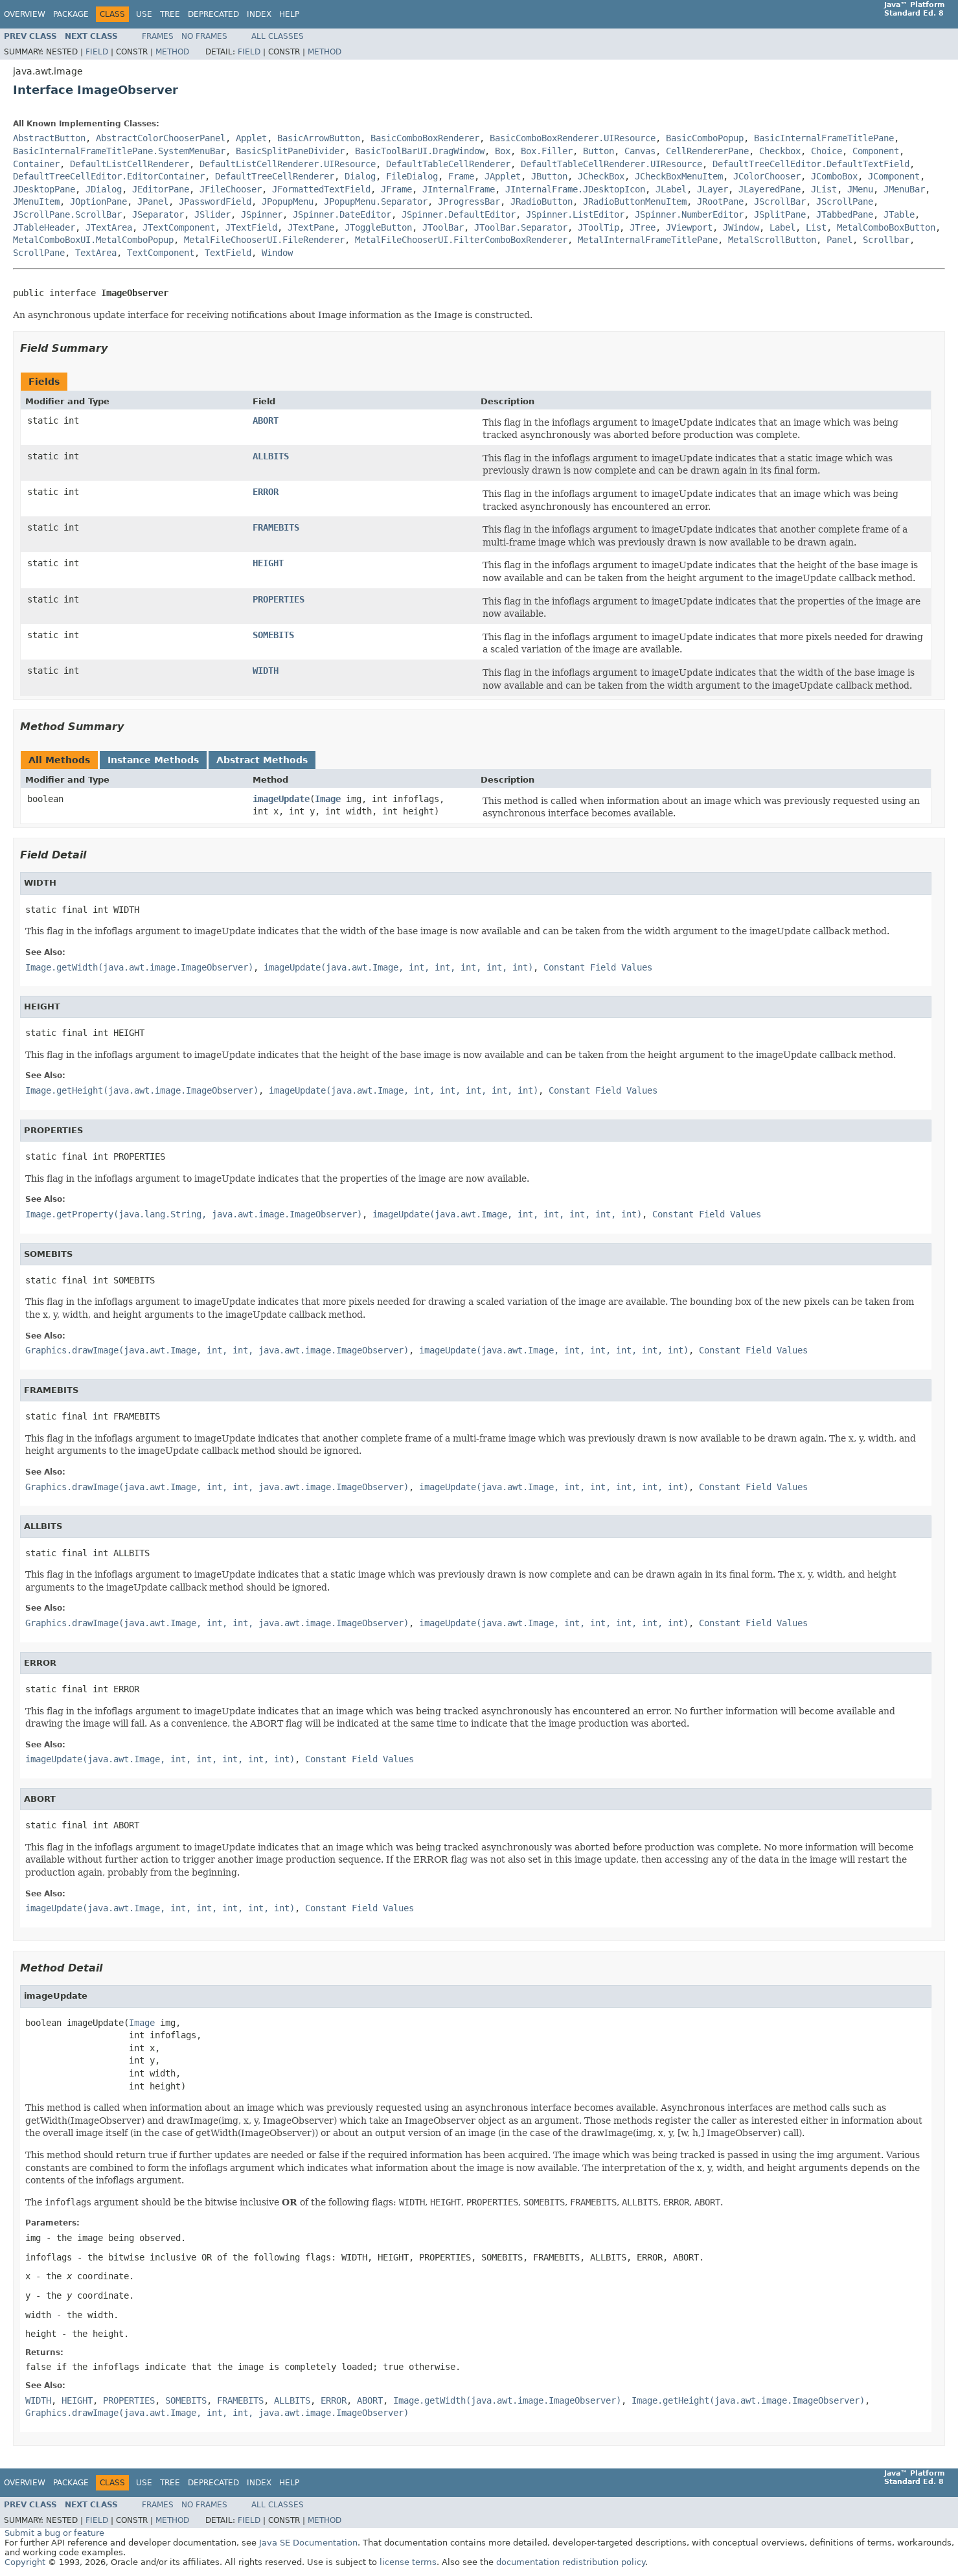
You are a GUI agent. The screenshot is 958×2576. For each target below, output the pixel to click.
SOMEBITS (273, 635)
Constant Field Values (597, 967)
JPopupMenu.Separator (376, 201)
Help (289, 14)
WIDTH (266, 670)
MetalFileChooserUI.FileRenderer (264, 240)
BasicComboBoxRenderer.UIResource (573, 138)
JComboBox (834, 176)
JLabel (671, 189)
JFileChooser (231, 189)
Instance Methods (153, 760)
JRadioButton (541, 201)
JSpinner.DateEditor (342, 214)
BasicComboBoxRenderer (425, 138)
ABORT (266, 420)
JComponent (894, 176)
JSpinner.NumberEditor (689, 214)
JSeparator (158, 214)
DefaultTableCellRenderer (448, 164)
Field (97, 51)
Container (36, 164)
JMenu (860, 189)
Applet (251, 138)
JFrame (396, 189)
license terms (408, 2562)
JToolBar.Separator (520, 227)
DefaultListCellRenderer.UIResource (288, 164)
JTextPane (311, 227)
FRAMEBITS (276, 527)
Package (71, 14)
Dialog (360, 176)
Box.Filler (547, 151)
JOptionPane (98, 201)
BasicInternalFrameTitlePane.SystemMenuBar (119, 151)
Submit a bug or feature (54, 2533)
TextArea (96, 252)
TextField (228, 252)
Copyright (25, 2562)
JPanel (152, 201)
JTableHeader (44, 227)
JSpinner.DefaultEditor (459, 214)
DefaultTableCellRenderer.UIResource (611, 164)
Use (144, 14)
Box (502, 151)
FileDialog (412, 176)
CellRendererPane (707, 151)
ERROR (266, 492)
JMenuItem (36, 201)
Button (598, 151)
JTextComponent (179, 227)
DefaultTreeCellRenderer (274, 176)
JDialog (104, 189)
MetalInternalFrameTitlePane (648, 240)
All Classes (277, 36)
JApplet (503, 176)
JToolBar (443, 227)
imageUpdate (281, 799)
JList (824, 189)
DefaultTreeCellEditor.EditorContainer (109, 176)
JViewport (689, 227)
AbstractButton (49, 138)
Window (277, 252)
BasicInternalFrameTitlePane (824, 138)
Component (875, 151)
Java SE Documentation (308, 2542)
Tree (170, 14)
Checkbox (780, 151)
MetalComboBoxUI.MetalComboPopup (93, 240)
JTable (899, 214)
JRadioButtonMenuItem (635, 201)
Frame (461, 176)
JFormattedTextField (321, 189)
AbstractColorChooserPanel (160, 138)
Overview (24, 14)
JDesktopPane (44, 189)
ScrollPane (39, 252)
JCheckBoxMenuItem (679, 176)
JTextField (251, 227)
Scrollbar (886, 240)
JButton (549, 176)
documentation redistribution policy (570, 2562)
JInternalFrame (458, 189)
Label (782, 227)
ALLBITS (271, 456)
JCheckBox (601, 176)
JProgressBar (469, 201)
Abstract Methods (262, 760)
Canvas (640, 151)
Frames (158, 36)
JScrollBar (780, 201)
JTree (643, 227)
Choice (826, 151)
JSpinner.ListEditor (575, 214)
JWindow (741, 227)
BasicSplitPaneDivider (290, 151)
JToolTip (598, 227)
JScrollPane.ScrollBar (67, 214)
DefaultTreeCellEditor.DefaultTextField (811, 164)
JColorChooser (767, 176)
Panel (839, 240)
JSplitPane (780, 214)
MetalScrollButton (772, 240)
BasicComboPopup (705, 138)
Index (259, 14)
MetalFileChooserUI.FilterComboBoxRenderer (461, 240)
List (816, 227)
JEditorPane (160, 189)
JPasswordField (215, 201)
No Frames (204, 36)
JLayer (712, 189)
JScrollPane (844, 201)
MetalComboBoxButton (886, 227)
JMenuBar (904, 189)
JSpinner (261, 214)
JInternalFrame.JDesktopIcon (575, 189)
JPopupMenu (288, 201)
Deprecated (213, 14)
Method (172, 51)
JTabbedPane (844, 214)
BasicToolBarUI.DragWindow (420, 151)
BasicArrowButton (318, 138)
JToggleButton (378, 227)
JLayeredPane (769, 189)
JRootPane (720, 201)
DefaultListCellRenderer (129, 164)
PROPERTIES (278, 599)
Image (328, 799)
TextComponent (160, 252)
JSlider (212, 214)
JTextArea (109, 227)
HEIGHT (268, 563)
